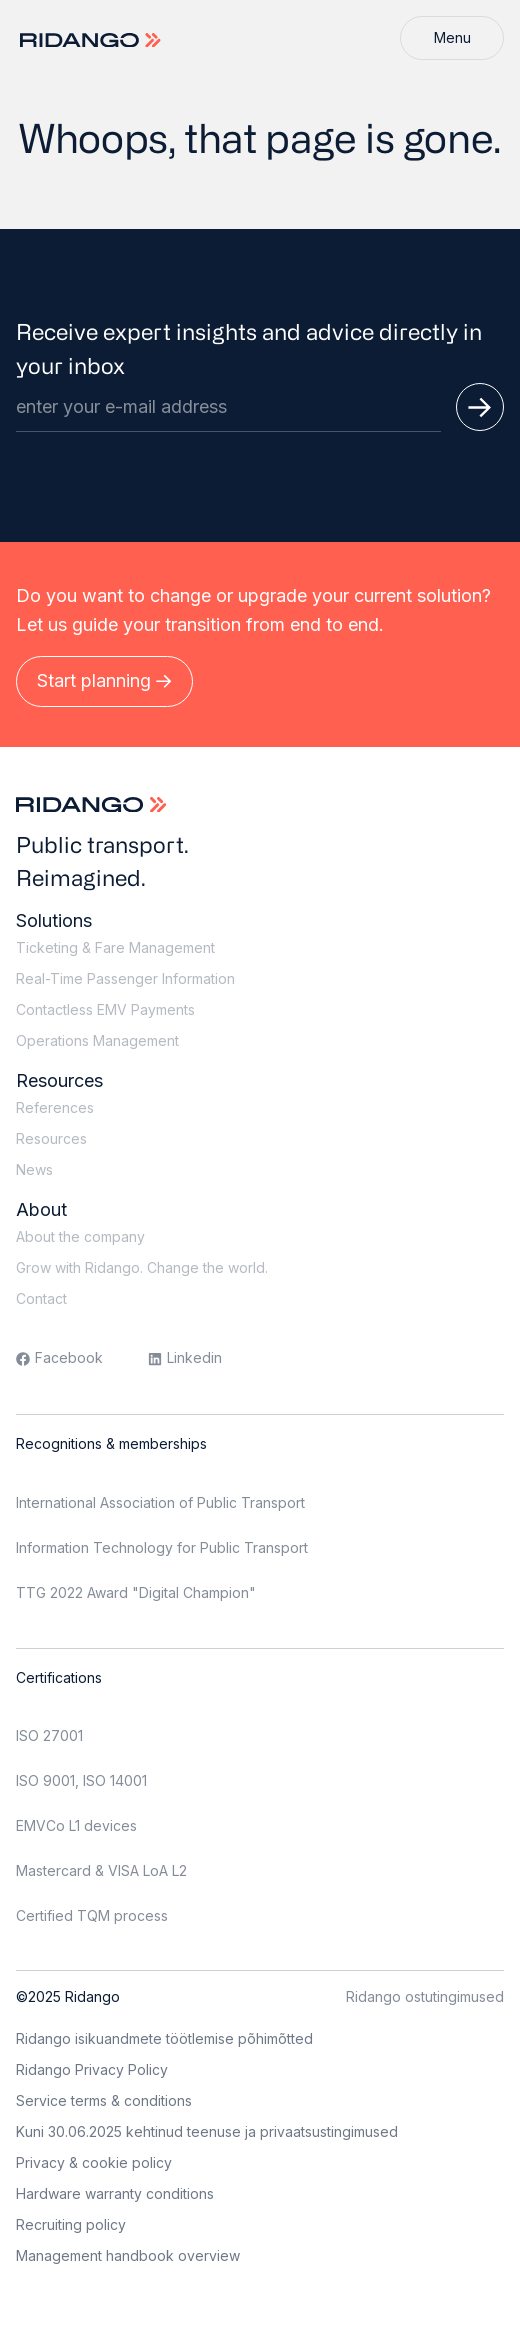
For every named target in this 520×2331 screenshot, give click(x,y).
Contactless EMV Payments (105, 1009)
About (41, 1209)
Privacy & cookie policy (94, 2162)
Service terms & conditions (104, 2100)
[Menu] (452, 38)
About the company (80, 1236)
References (55, 1107)
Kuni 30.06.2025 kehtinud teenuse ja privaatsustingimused (207, 2131)
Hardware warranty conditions (115, 2193)
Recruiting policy (71, 2224)
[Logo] (92, 40)
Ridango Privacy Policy (92, 2069)
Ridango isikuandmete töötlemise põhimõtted (164, 2038)
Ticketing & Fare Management (115, 947)
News (34, 1169)
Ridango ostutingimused (425, 1996)
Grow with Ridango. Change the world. (142, 1267)
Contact (41, 1298)
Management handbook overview (128, 2255)
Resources (59, 1080)
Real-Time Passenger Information (125, 978)
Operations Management (97, 1040)
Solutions (54, 920)
